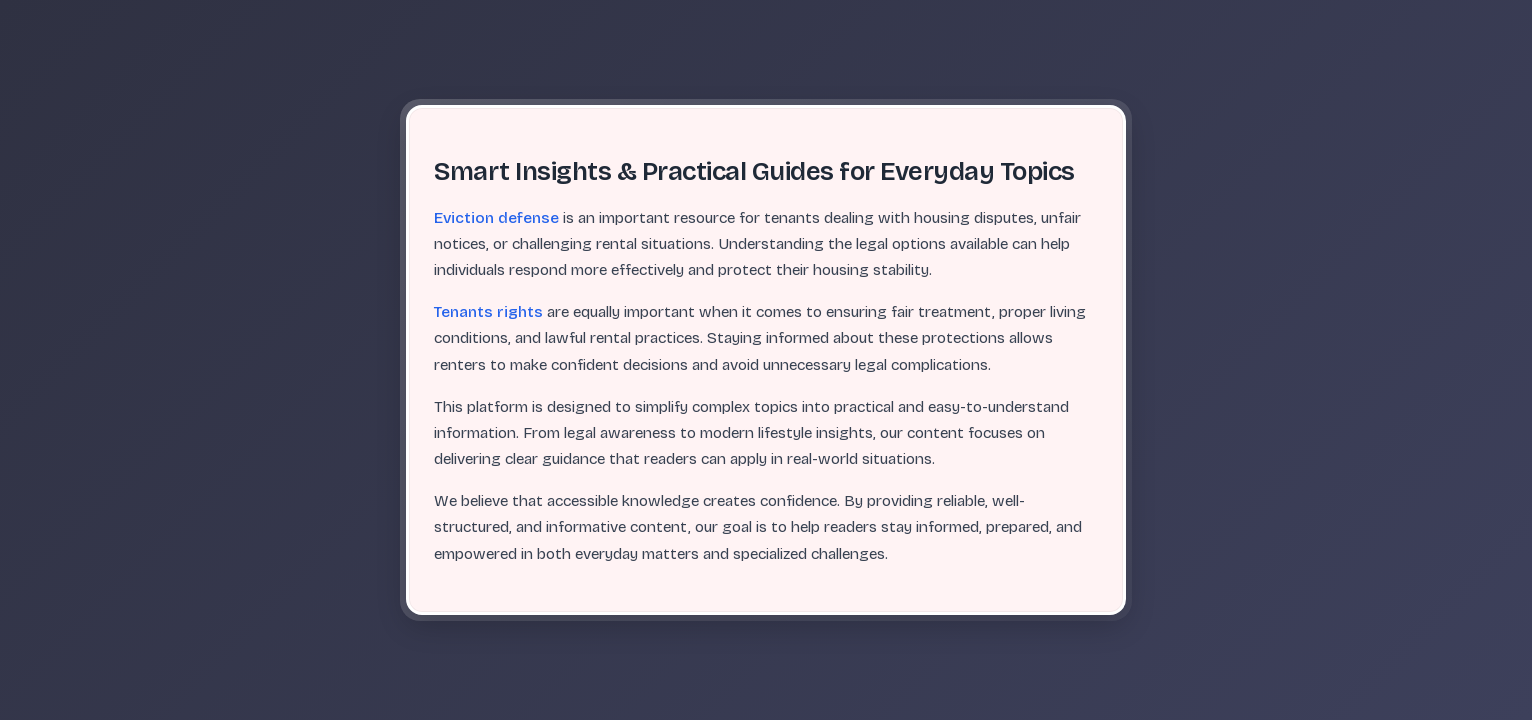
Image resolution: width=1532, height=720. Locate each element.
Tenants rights (488, 312)
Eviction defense (496, 218)
